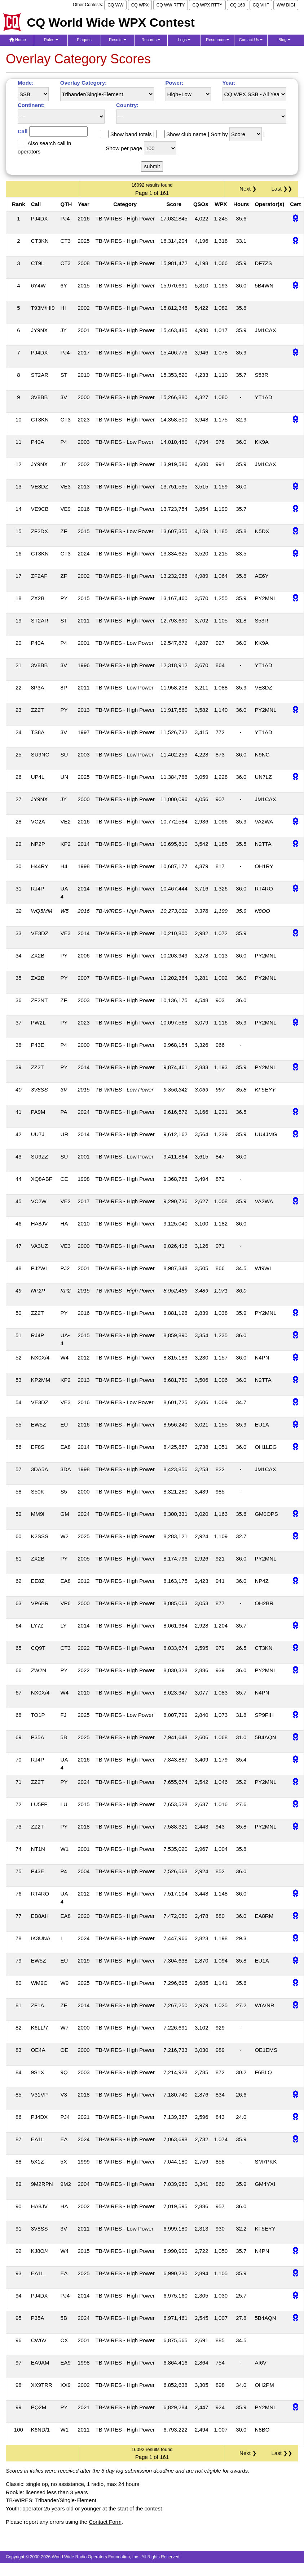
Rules (51, 39)
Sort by (219, 134)
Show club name (186, 134)
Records (150, 39)
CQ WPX (140, 5)
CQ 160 (237, 5)
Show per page (124, 148)
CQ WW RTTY (171, 5)
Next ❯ (249, 189)
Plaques (84, 39)
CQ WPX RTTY (207, 5)
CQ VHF (261, 5)
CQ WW (115, 5)
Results (117, 39)
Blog (284, 39)
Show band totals (131, 134)
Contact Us (251, 39)
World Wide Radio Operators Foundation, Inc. (96, 2556)
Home (17, 39)
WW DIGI (286, 5)
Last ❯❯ (281, 189)
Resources (217, 39)
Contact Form (105, 2522)
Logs (184, 39)
